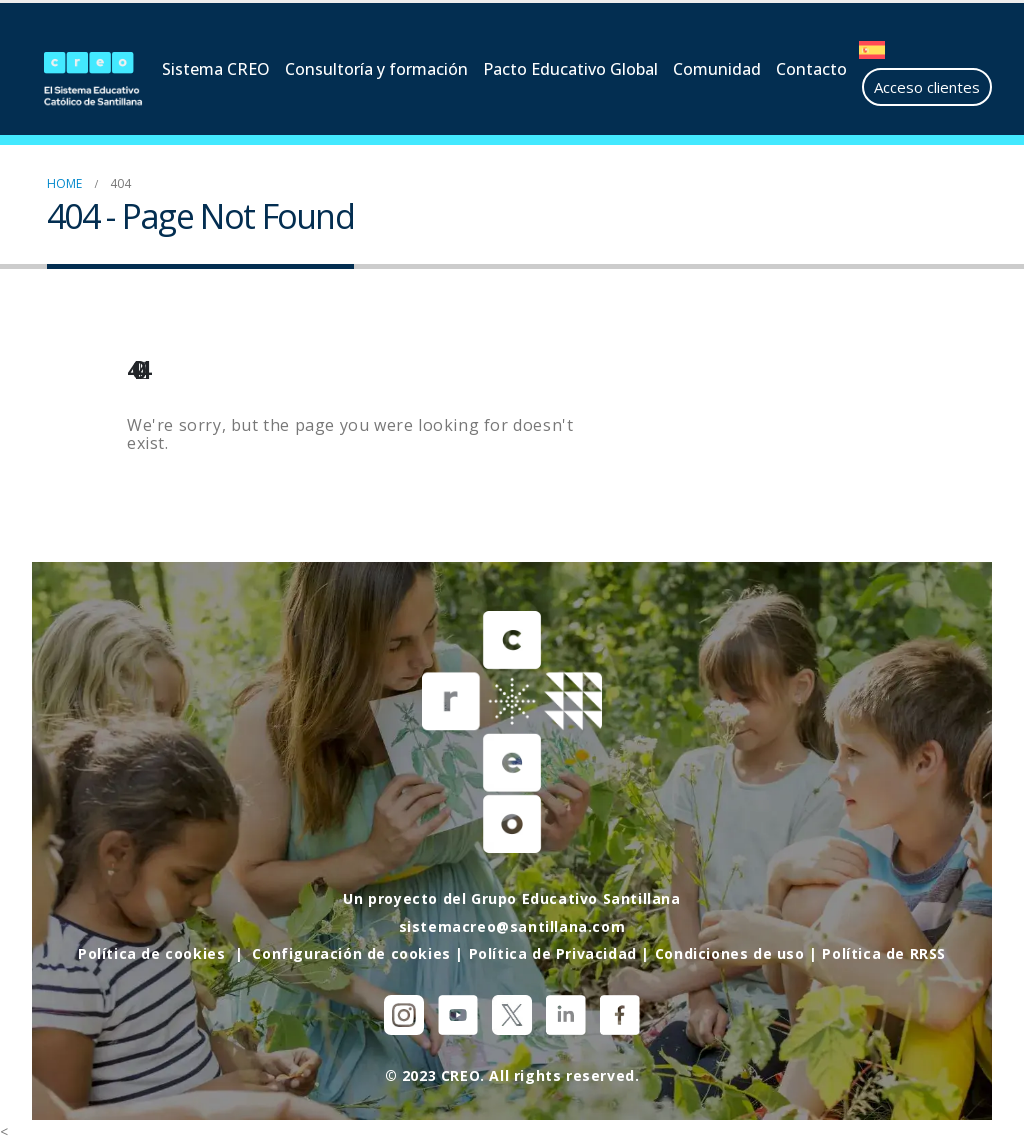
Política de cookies (151, 953)
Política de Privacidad (553, 953)
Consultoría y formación (376, 69)
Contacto (811, 69)
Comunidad (717, 69)
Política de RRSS (884, 953)
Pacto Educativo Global (570, 69)
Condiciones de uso (730, 953)
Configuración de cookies (351, 953)
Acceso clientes (927, 87)
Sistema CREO (216, 69)
